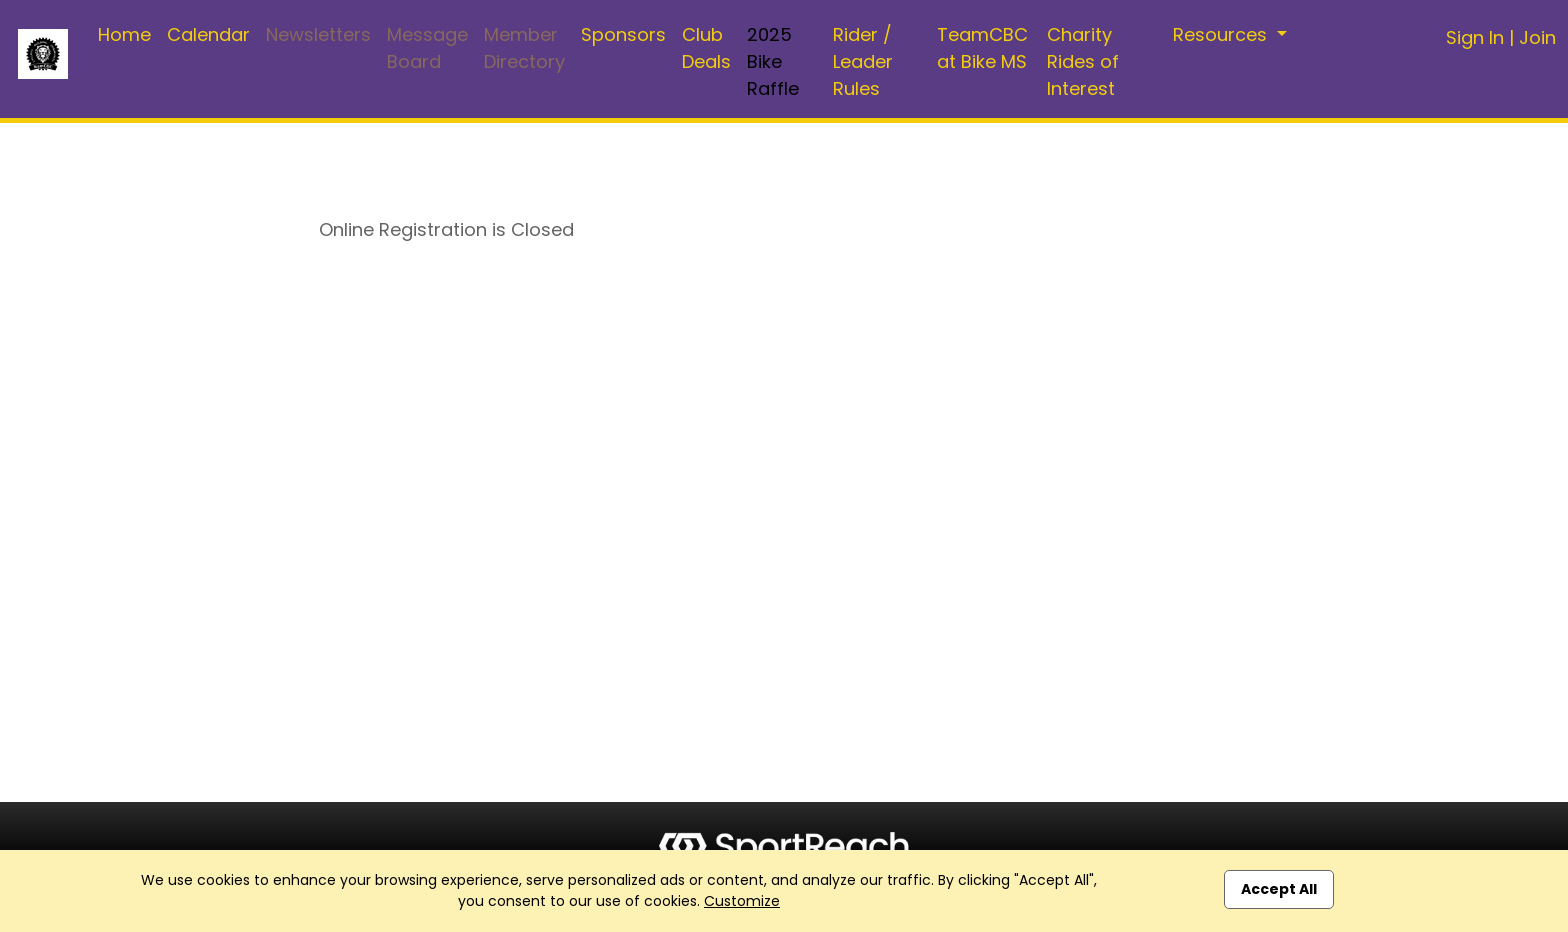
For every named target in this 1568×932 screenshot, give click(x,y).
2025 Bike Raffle (773, 61)
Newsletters (318, 34)
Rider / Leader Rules (863, 61)
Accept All (1279, 889)
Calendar (208, 34)
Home (124, 34)
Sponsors (623, 34)
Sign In (1475, 37)
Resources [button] (1222, 34)
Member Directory (524, 48)
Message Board (427, 48)
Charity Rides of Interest (1083, 61)
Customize (742, 901)
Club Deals (706, 48)
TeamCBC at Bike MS (982, 48)
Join (1537, 37)
